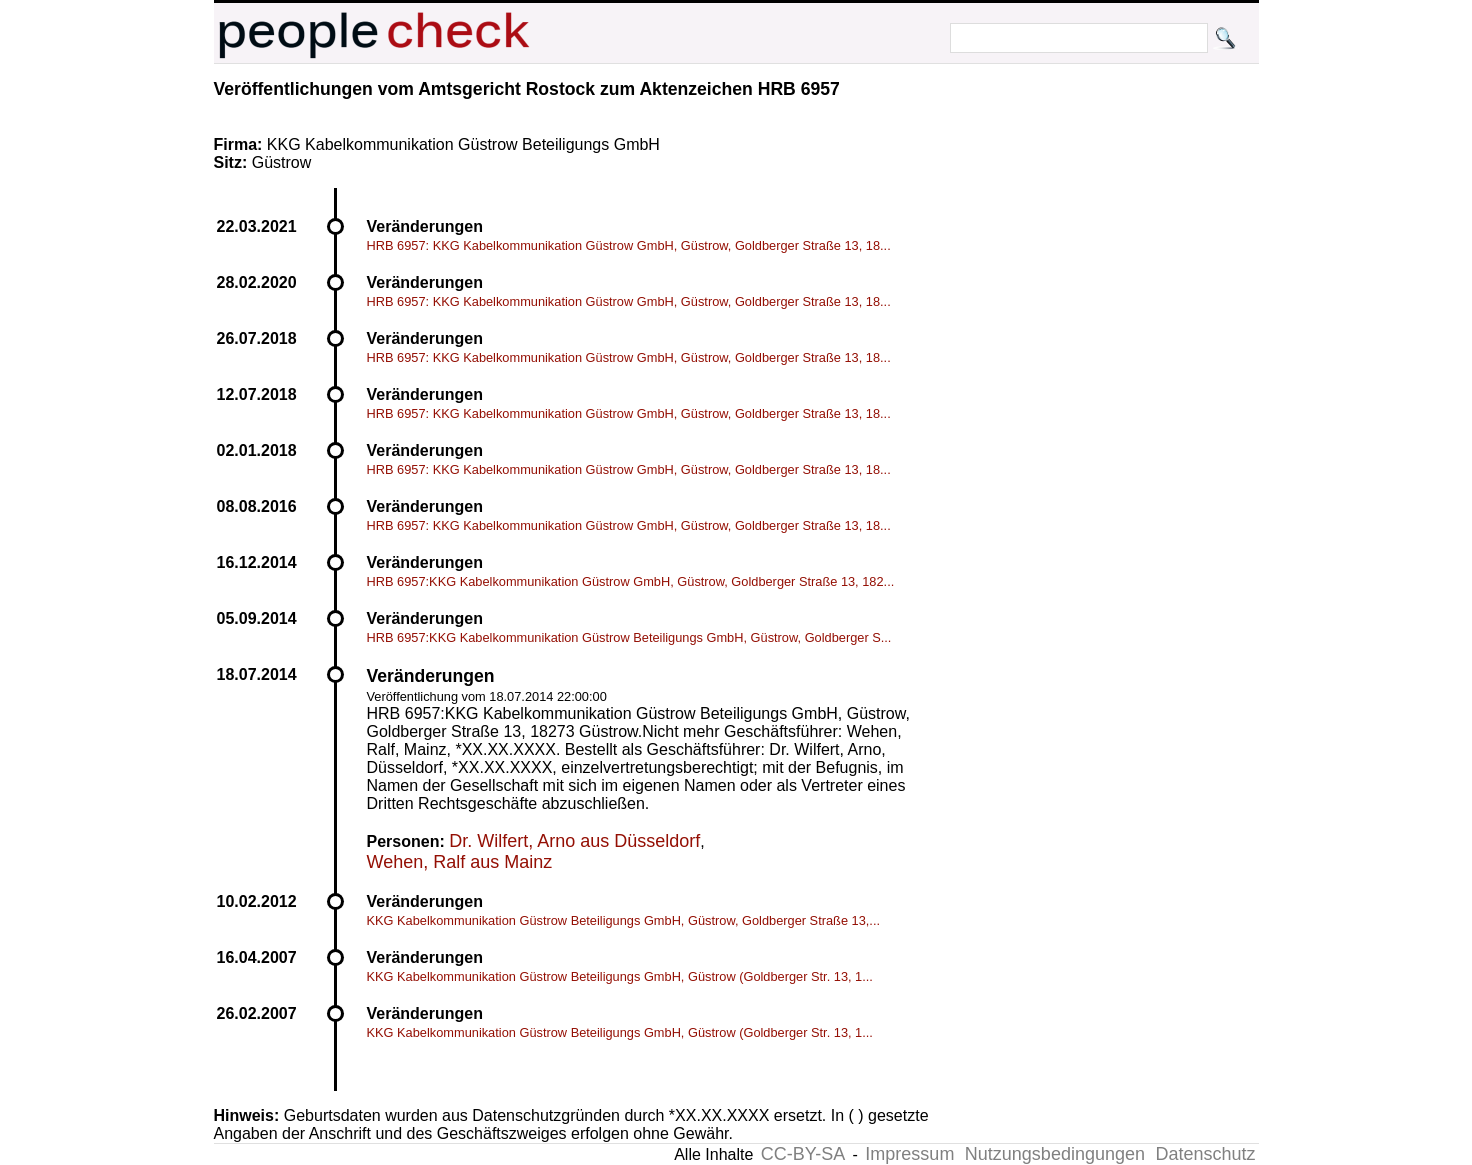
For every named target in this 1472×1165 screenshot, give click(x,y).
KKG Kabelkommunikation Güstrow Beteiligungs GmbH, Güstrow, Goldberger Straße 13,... (624, 920)
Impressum (909, 1154)
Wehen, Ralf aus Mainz (460, 862)
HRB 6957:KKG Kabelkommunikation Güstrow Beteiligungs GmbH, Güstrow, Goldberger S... (629, 637)
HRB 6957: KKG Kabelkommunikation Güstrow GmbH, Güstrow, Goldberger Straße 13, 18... (629, 245)
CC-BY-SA (803, 1154)
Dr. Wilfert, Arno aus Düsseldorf (574, 841)
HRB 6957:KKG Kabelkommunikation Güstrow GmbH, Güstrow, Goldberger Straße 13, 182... (631, 581)
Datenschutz (1205, 1154)
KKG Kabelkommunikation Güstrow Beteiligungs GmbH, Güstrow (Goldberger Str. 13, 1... (620, 976)
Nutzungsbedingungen (1055, 1154)
